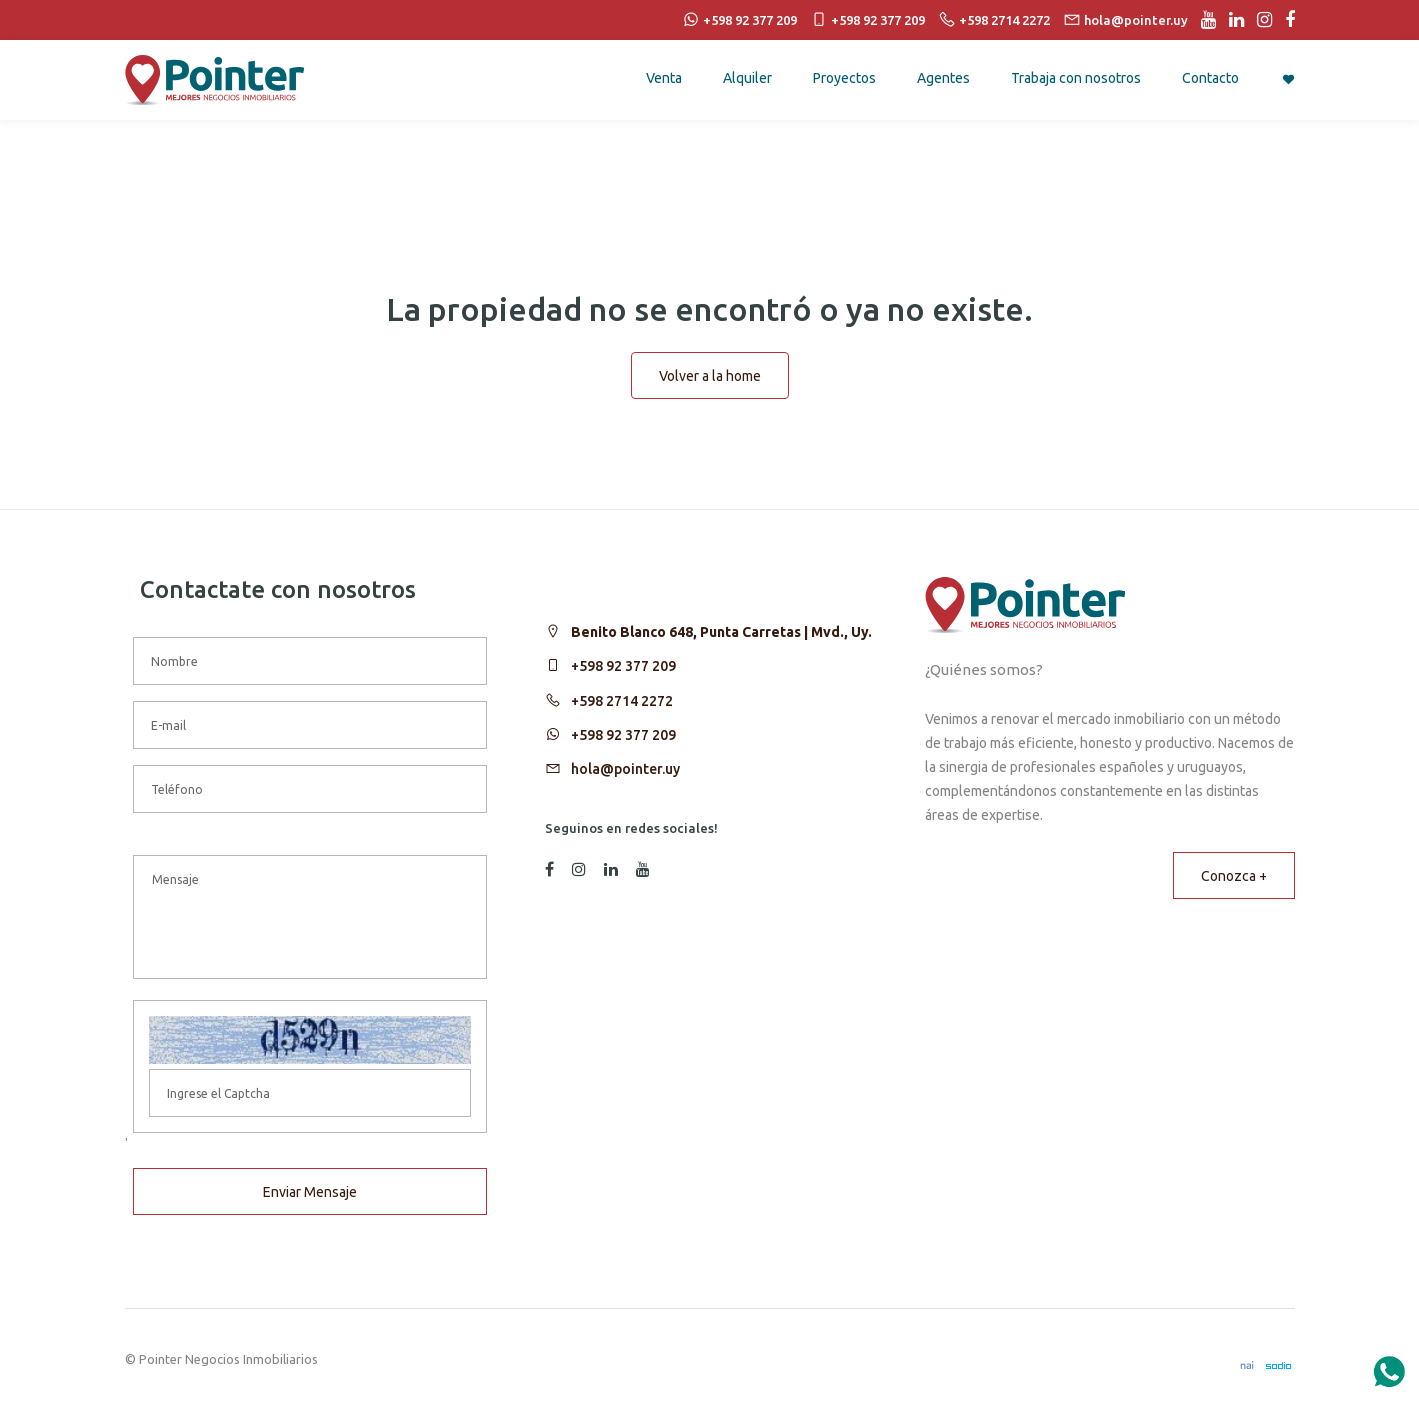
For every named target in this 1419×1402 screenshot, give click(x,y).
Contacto (1210, 78)
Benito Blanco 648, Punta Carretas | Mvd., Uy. (721, 632)
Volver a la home (710, 376)
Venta (664, 78)
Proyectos (844, 78)
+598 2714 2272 (622, 701)
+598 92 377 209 (623, 666)
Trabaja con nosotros (1076, 78)
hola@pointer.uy (625, 769)
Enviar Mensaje (310, 1192)
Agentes (943, 78)
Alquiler (747, 78)
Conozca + (1234, 876)
